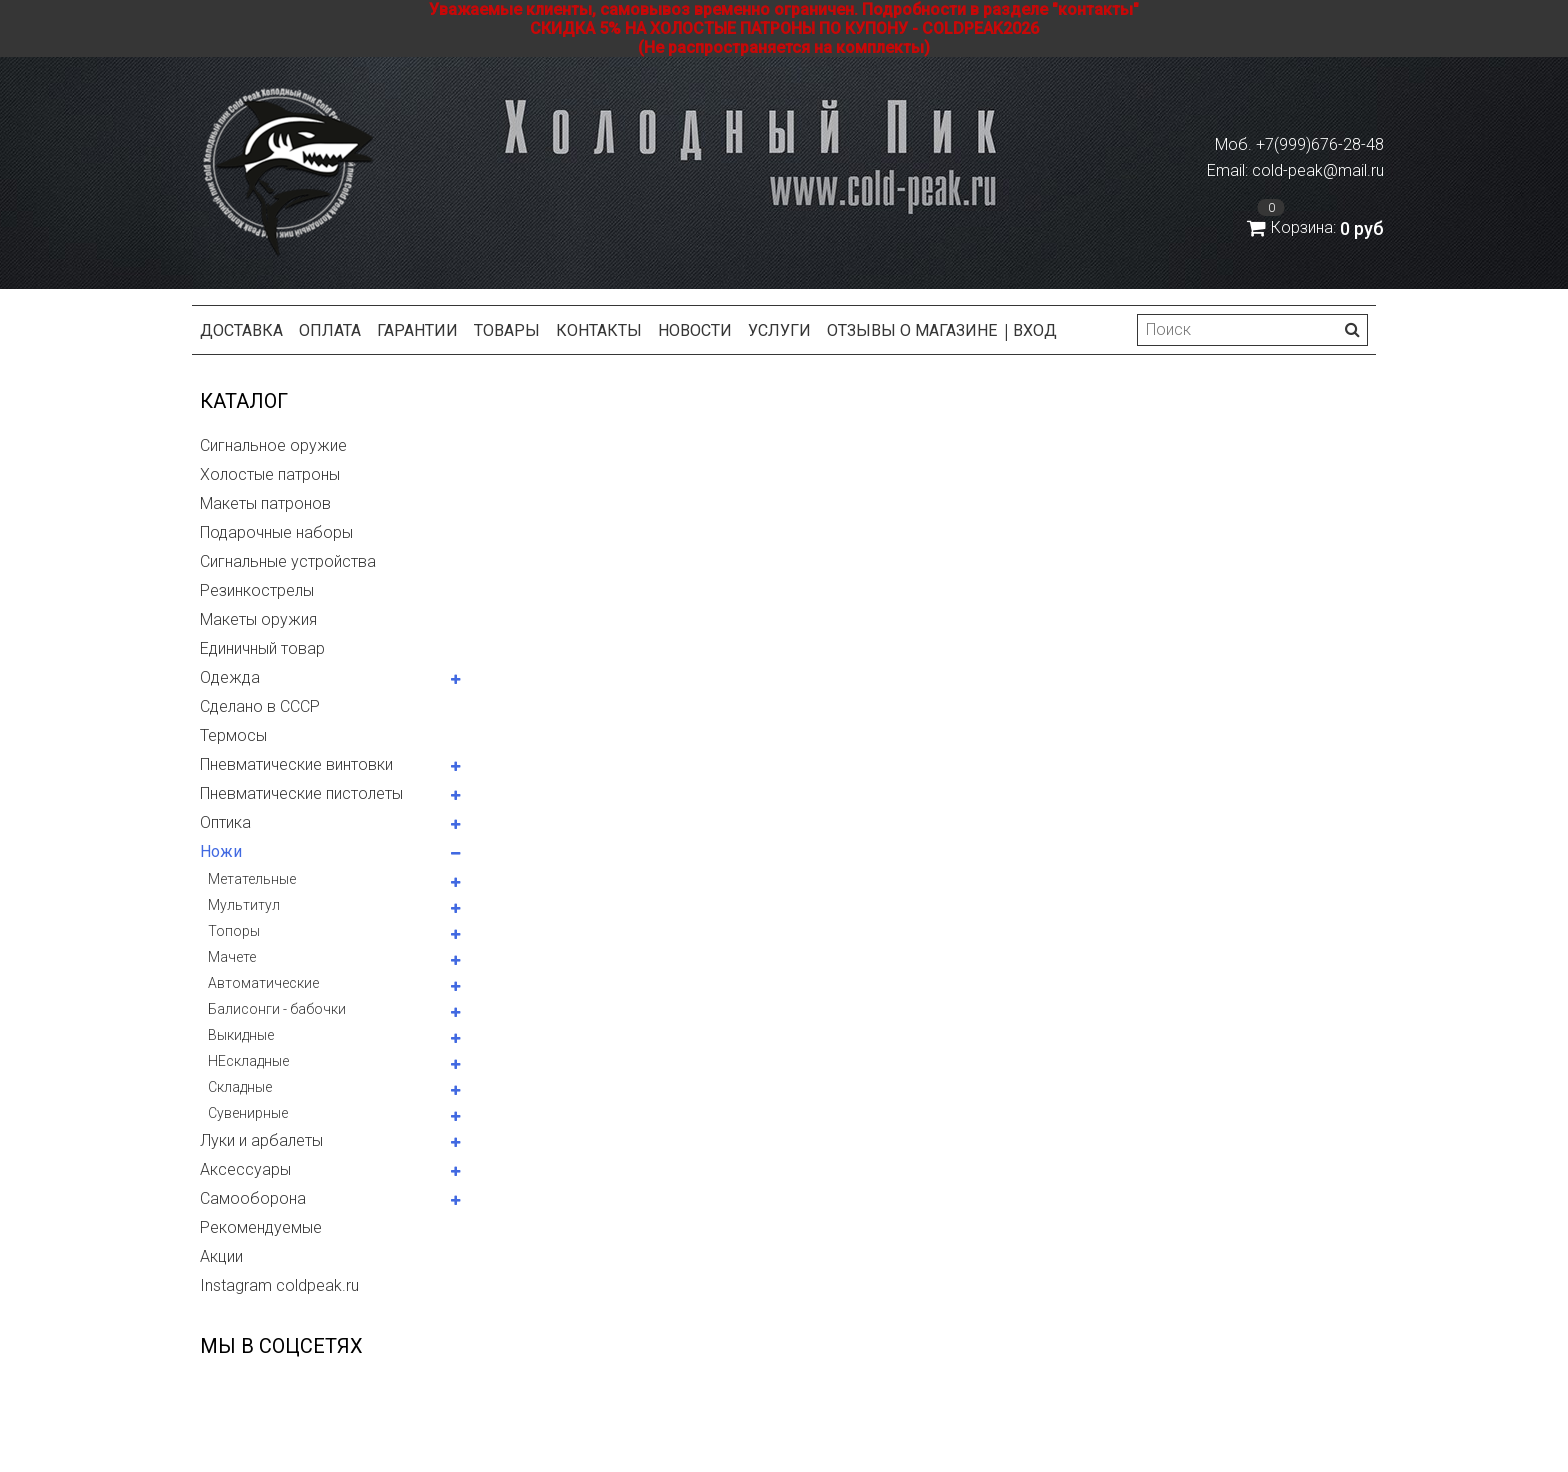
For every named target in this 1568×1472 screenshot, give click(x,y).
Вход (1035, 330)
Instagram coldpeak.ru (279, 1285)
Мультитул (244, 905)
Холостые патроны (270, 474)
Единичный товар (262, 648)
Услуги (779, 330)
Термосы (233, 735)
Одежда (230, 677)
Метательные (252, 879)
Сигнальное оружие (273, 445)
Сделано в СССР (260, 706)
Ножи (221, 851)
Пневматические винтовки (296, 764)
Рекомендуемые (261, 1227)
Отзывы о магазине (912, 330)
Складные (240, 1087)
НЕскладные (248, 1061)
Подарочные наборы (276, 532)
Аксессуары (245, 1169)
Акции (221, 1256)
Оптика (225, 822)
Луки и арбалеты (261, 1140)
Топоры (234, 931)
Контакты (599, 330)
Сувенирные (248, 1113)
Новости (695, 330)
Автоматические (263, 983)
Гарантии (417, 330)
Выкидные (241, 1035)
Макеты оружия (258, 619)
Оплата (330, 330)
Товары (507, 330)
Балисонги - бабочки (277, 1009)
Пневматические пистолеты (301, 793)
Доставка (241, 330)
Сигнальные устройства (288, 561)
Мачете (232, 957)
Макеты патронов (265, 503)
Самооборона (253, 1198)
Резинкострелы (257, 590)
